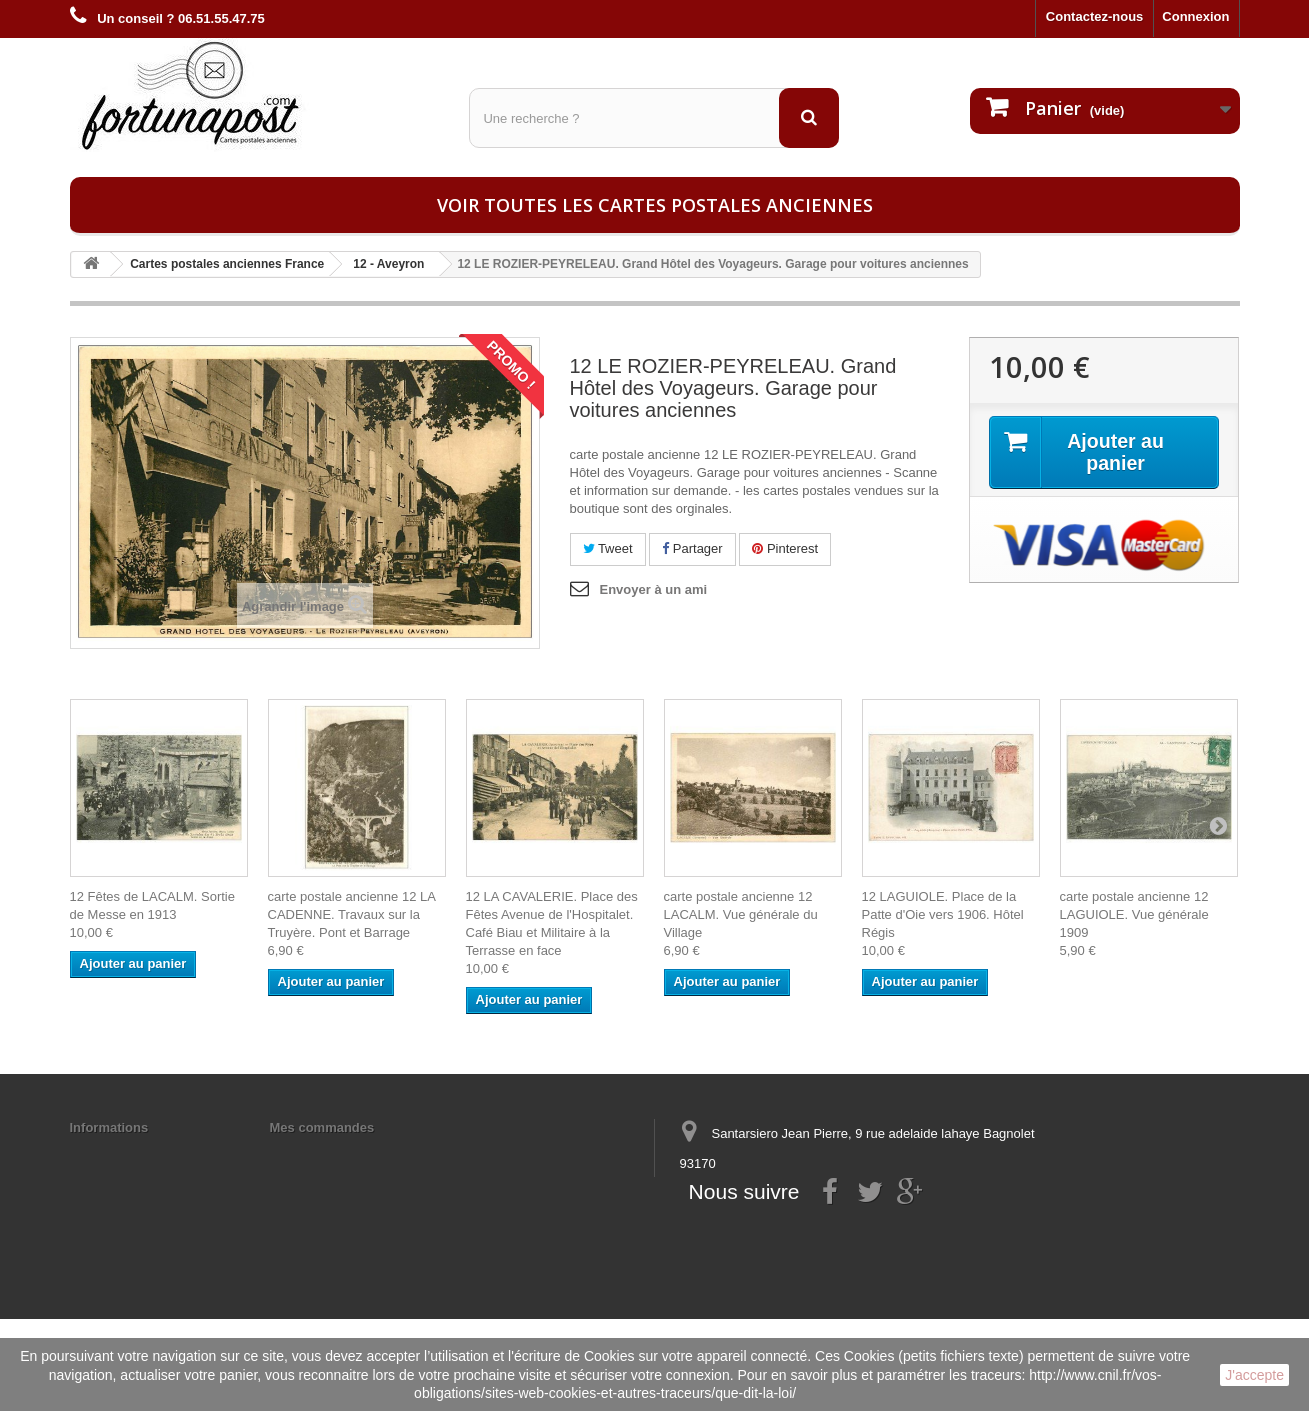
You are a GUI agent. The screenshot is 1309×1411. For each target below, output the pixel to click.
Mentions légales (122, 1153)
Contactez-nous (1095, 16)
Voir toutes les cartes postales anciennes (655, 205)
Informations (109, 1127)
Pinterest (785, 548)
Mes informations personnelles (365, 1153)
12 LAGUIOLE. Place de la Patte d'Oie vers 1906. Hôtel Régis (943, 914)
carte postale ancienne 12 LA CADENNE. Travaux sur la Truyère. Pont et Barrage (352, 914)
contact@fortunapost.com (833, 1237)
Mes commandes (322, 1127)
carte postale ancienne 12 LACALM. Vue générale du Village (741, 914)
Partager (692, 548)
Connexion (1195, 16)
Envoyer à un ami (654, 589)
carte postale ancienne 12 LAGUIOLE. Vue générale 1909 (1134, 914)
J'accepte (1254, 1375)
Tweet (608, 548)
